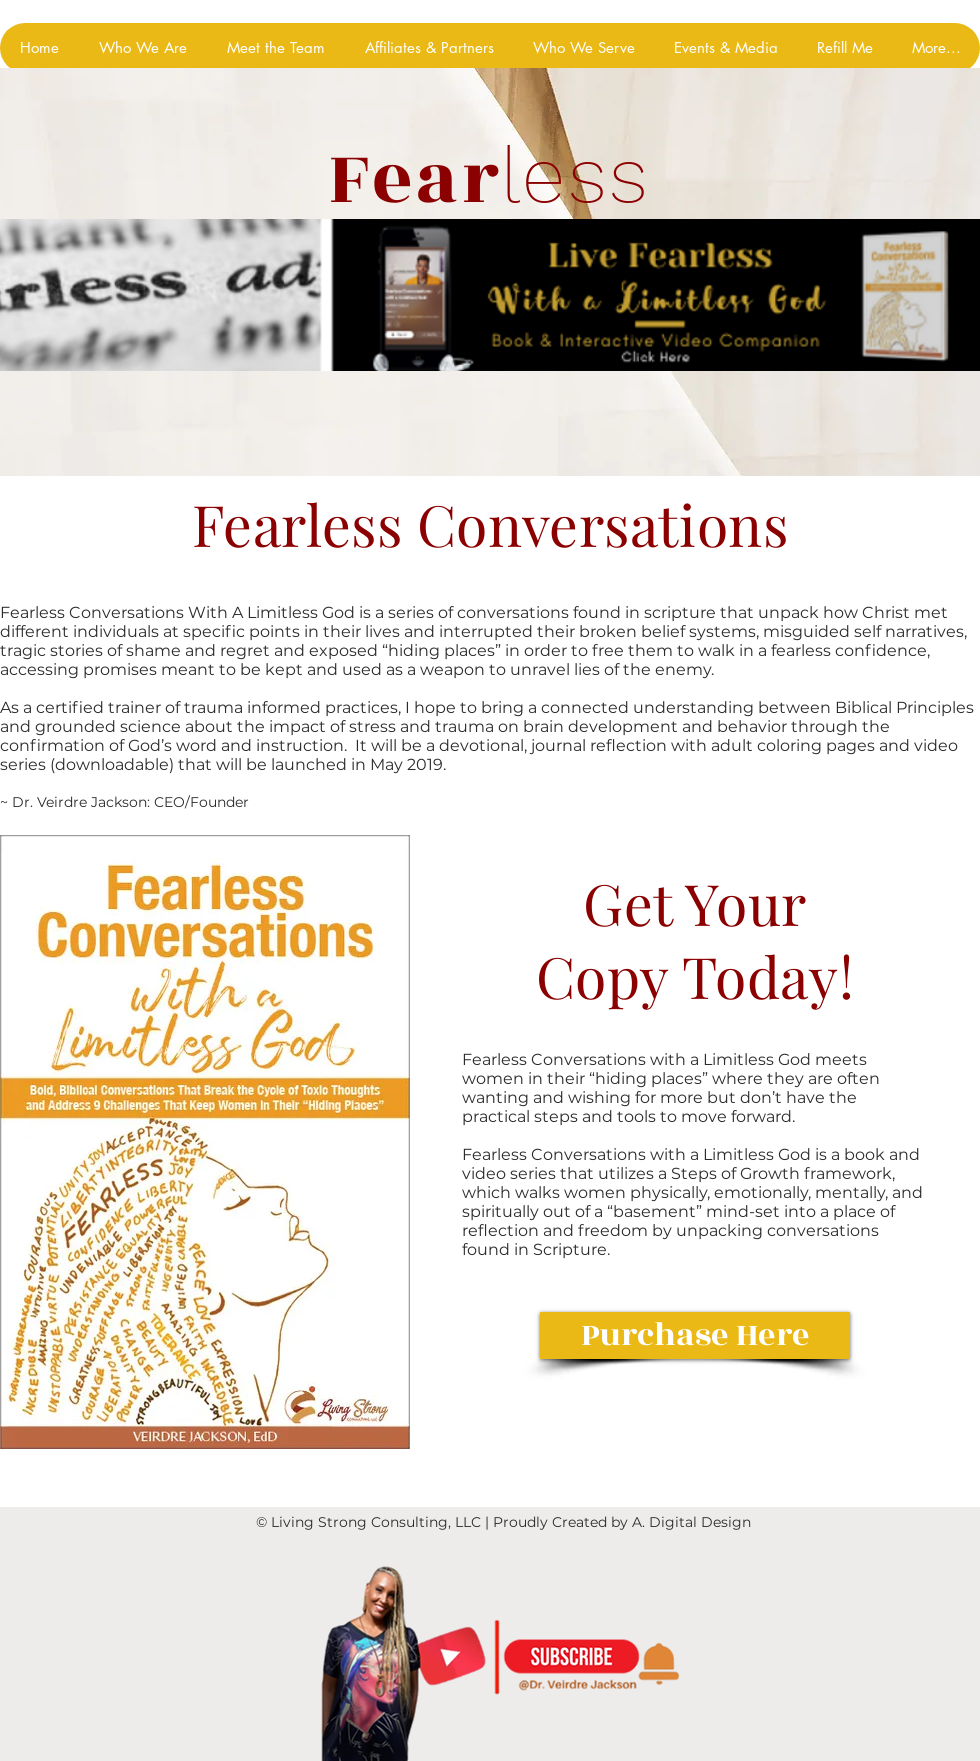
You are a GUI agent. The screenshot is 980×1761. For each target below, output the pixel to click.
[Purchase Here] (695, 1335)
